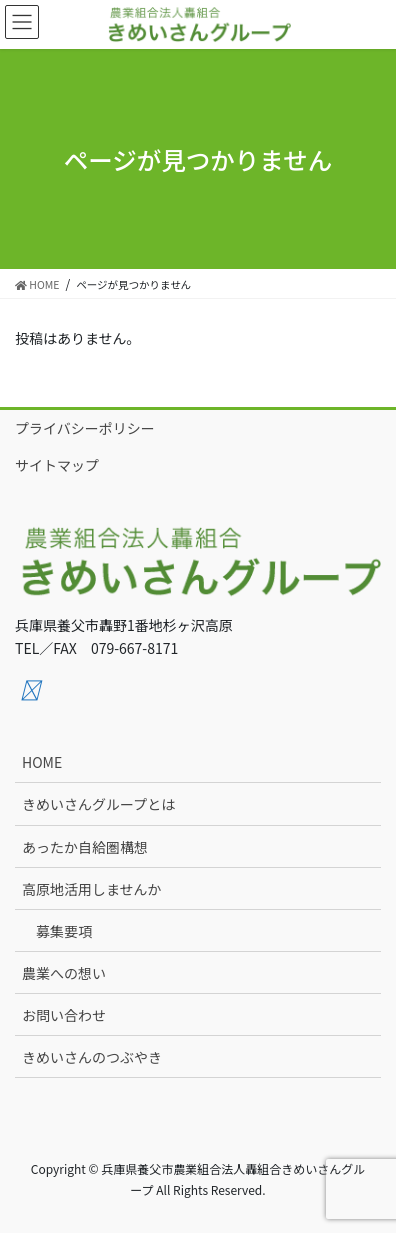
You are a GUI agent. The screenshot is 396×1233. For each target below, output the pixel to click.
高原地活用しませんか (92, 889)
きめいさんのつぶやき (92, 1057)
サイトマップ (57, 465)
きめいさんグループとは (98, 804)
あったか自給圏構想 (85, 847)
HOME (42, 762)
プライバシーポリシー (85, 428)
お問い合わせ (64, 1015)
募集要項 (64, 931)
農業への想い (64, 973)
